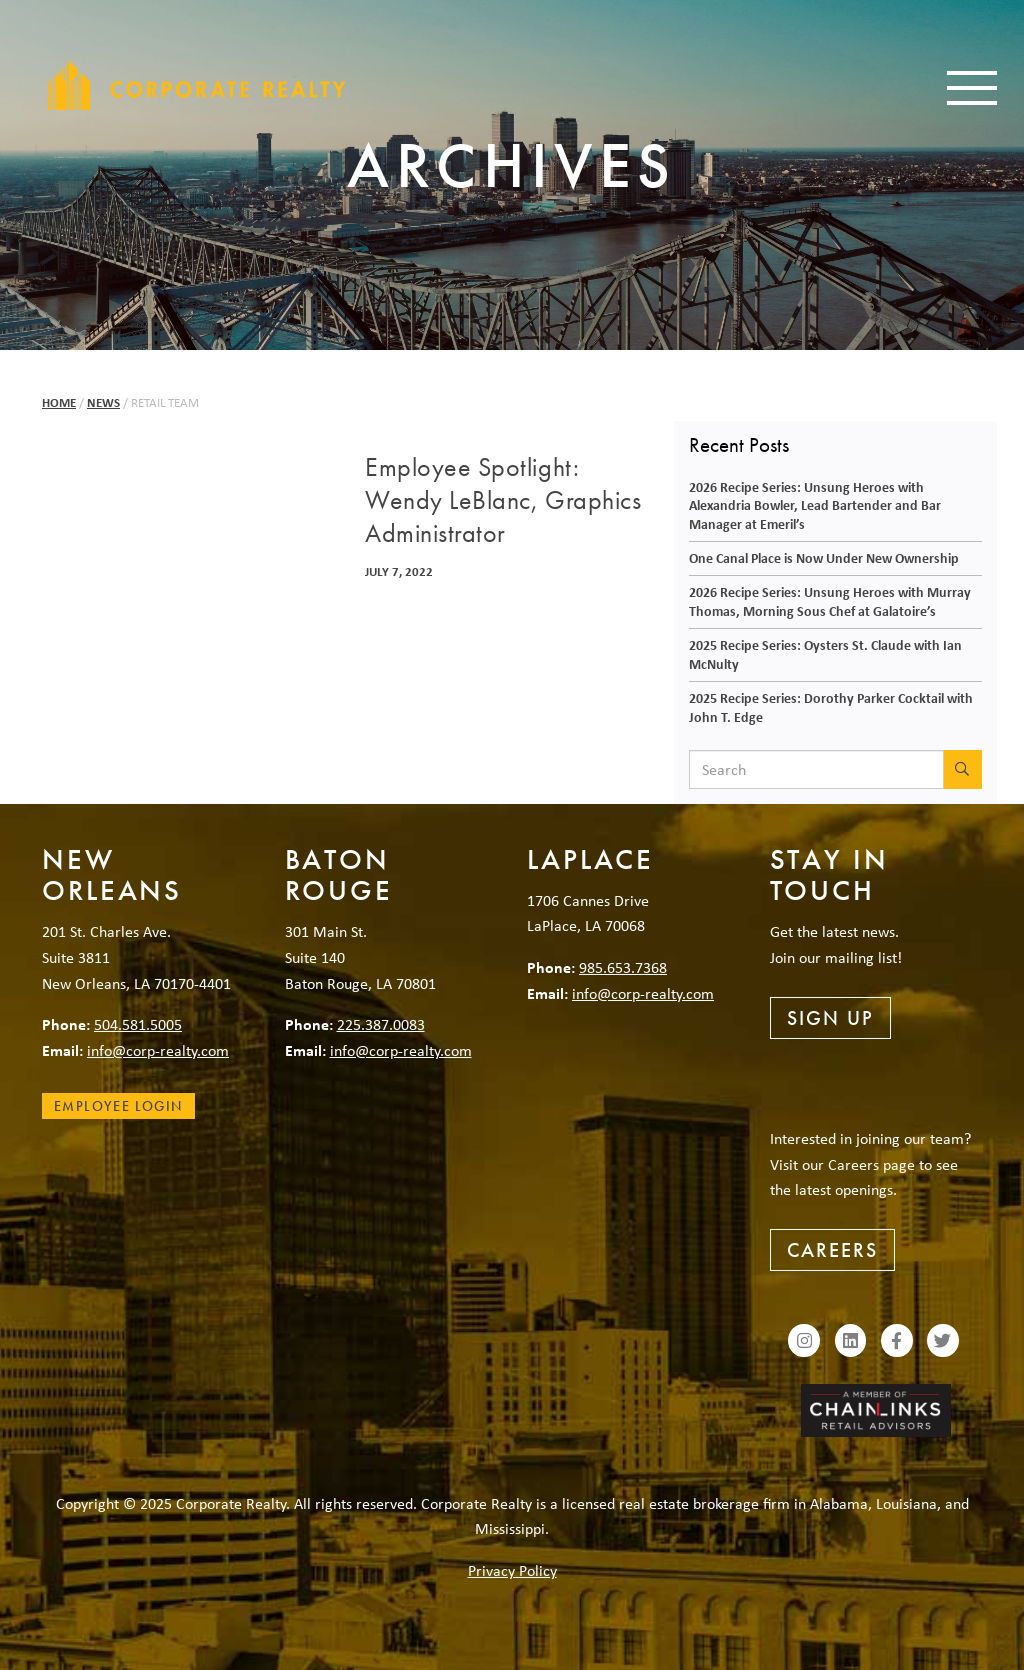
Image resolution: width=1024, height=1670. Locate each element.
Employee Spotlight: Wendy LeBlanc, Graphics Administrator (503, 501)
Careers (832, 1250)
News (103, 402)
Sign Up (830, 1018)
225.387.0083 (381, 1024)
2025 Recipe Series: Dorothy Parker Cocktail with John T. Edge (831, 707)
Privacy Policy (512, 1570)
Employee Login (118, 1106)
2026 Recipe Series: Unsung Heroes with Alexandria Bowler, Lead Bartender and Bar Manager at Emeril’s (815, 505)
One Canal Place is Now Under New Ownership (824, 557)
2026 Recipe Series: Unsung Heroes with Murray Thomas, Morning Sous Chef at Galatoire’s (830, 601)
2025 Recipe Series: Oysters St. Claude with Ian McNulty (825, 654)
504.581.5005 (138, 1024)
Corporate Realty (197, 85)
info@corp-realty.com (158, 1050)
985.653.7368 (623, 967)
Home (59, 402)
